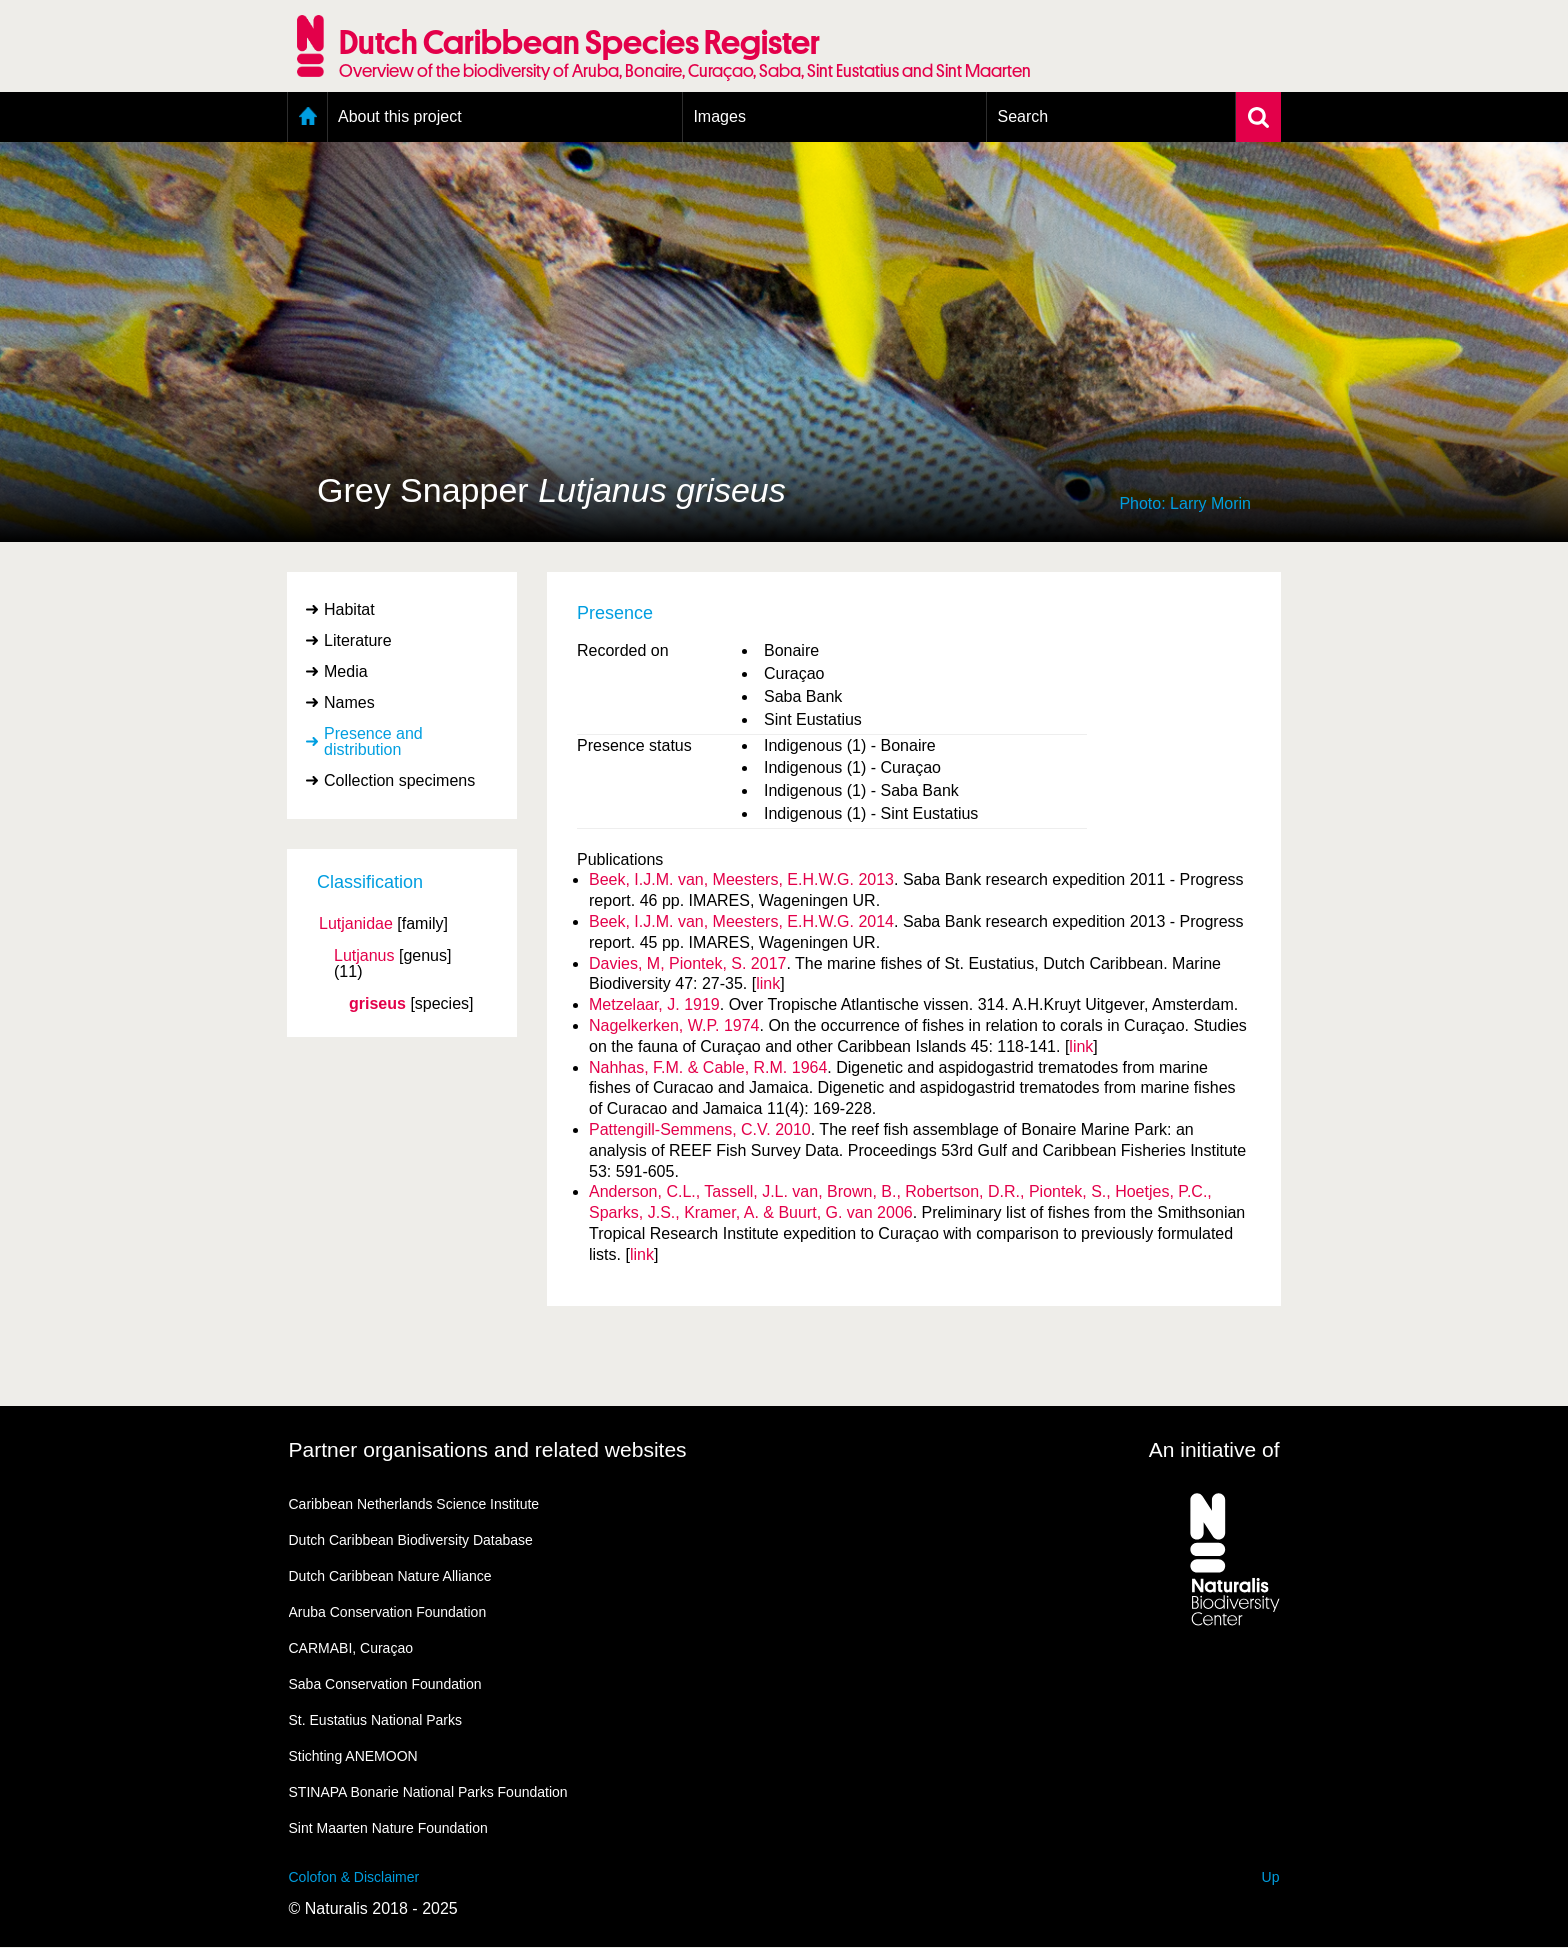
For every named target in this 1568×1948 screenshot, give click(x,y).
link (768, 983)
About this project (400, 116)
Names (349, 702)
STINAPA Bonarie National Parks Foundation (428, 1792)
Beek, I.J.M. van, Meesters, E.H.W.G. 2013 (741, 879)
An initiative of (1214, 1449)
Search (1022, 116)
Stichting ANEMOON (353, 1756)
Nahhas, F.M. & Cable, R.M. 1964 (708, 1067)
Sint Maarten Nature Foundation (388, 1828)
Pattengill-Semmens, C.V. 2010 (700, 1129)
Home (307, 117)
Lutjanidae (356, 924)
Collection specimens (399, 780)
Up (1271, 1877)
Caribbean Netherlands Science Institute (414, 1504)
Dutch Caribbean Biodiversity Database (411, 1540)
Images (719, 116)
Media (346, 671)
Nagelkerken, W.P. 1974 (674, 1025)
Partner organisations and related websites (488, 1449)
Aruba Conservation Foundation (388, 1612)
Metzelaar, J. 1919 (654, 1004)
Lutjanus (364, 956)
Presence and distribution (373, 741)
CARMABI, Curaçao (351, 1648)
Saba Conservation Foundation (385, 1684)
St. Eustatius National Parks (376, 1720)
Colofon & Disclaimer (354, 1877)
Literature (358, 640)
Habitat (349, 609)
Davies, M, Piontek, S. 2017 (687, 963)
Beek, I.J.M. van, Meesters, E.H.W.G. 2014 (741, 921)
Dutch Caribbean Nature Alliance (390, 1576)
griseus (377, 1004)
